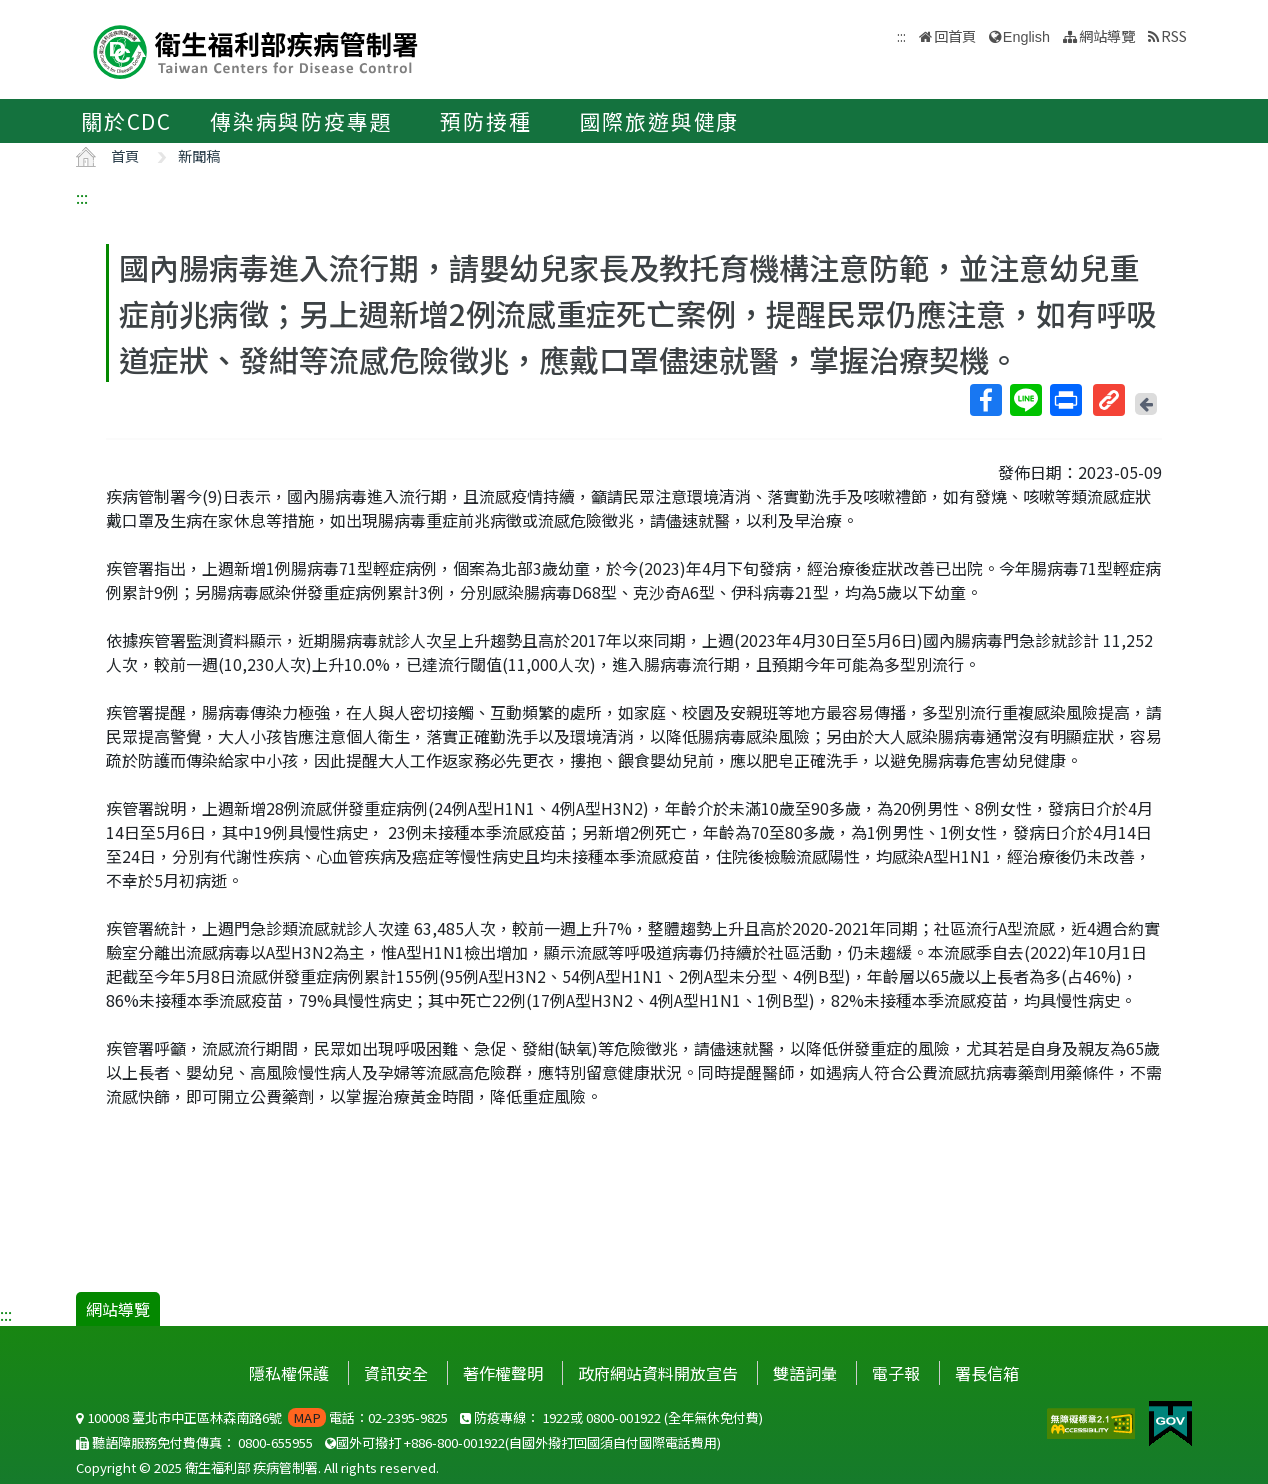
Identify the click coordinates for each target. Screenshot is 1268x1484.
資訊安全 (396, 1373)
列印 (1065, 400)
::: (82, 197)
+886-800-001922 (454, 1442)
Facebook (985, 400)
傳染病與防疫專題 (301, 121)
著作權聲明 (503, 1373)
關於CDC (126, 121)
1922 (556, 1417)
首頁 (125, 155)
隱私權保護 (289, 1373)
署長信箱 (987, 1373)
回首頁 (955, 35)
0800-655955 (275, 1442)
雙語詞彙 (805, 1373)
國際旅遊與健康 (660, 121)
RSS (1174, 35)
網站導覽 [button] (1107, 35)
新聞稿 (199, 155)
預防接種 (485, 121)
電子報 (896, 1373)
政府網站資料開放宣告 (658, 1373)
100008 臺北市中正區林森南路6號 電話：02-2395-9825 (262, 1417)
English (1026, 37)
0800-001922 (623, 1417)
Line (1025, 400)
